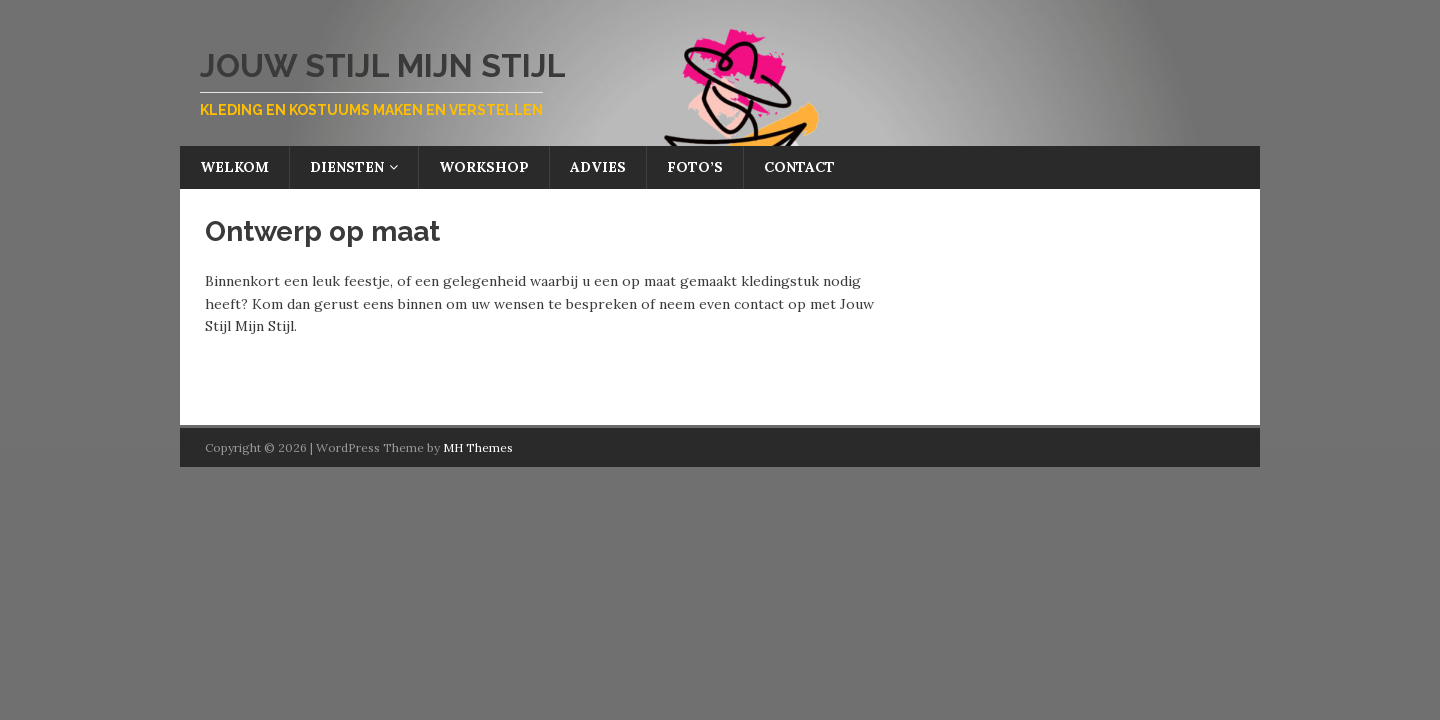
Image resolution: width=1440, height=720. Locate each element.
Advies (598, 167)
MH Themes (478, 447)
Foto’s (695, 167)
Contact (799, 167)
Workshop (484, 167)
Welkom (234, 167)
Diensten (347, 167)
